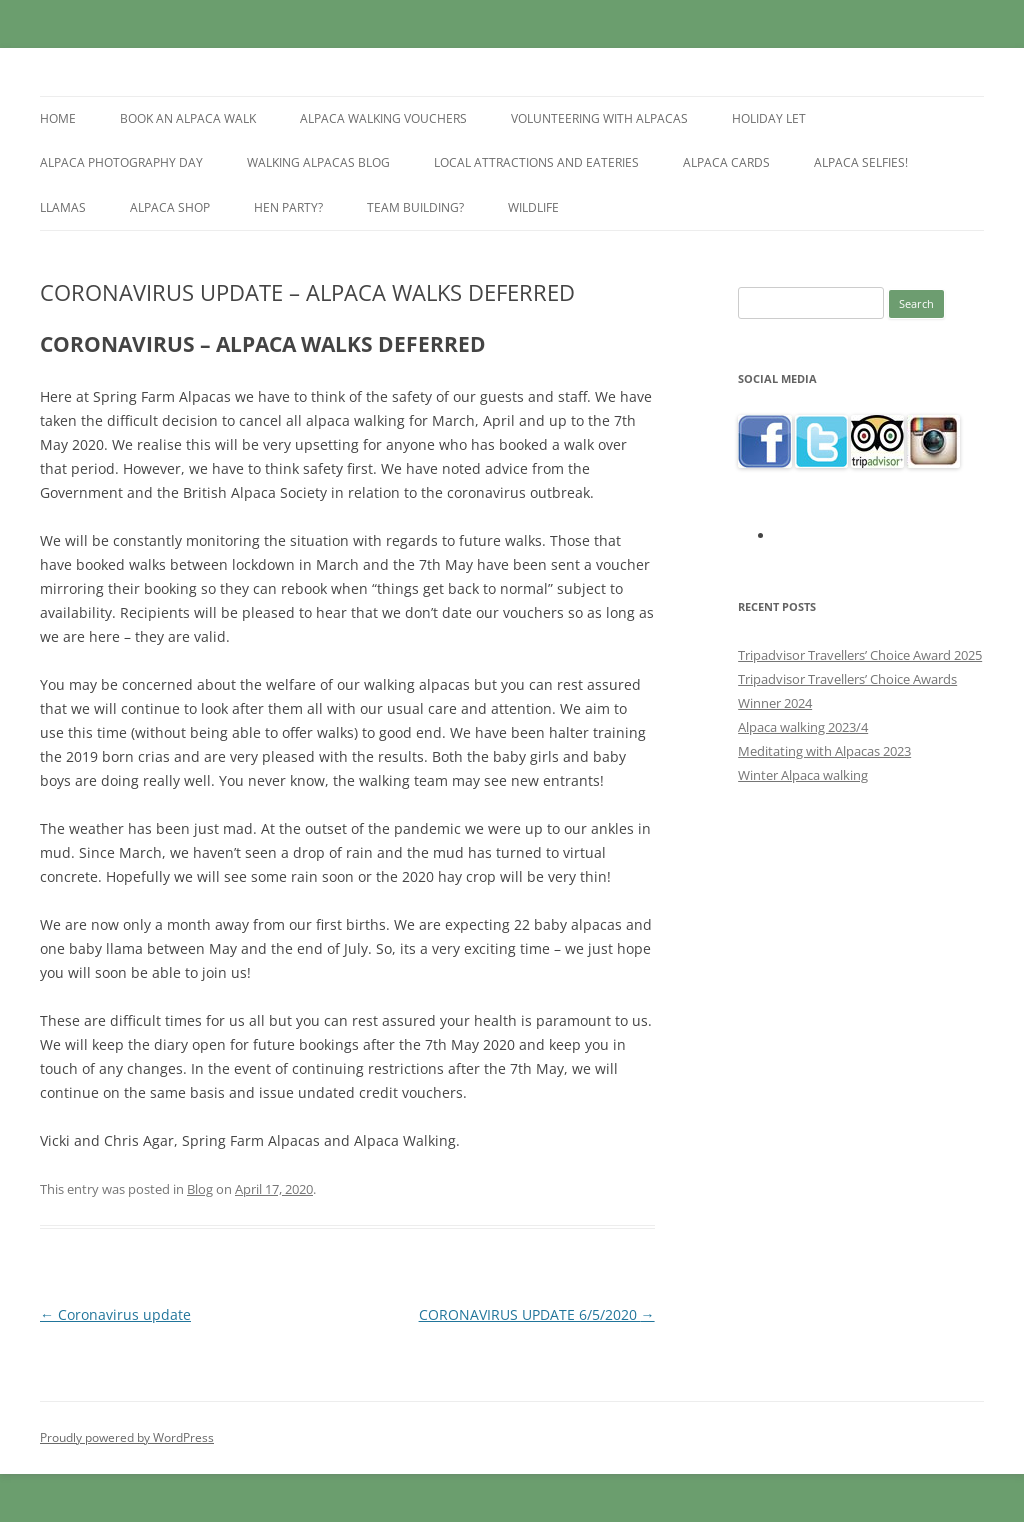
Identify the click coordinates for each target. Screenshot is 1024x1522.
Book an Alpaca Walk (188, 118)
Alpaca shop (170, 207)
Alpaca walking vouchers (383, 118)
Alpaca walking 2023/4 (803, 727)
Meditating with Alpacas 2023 (824, 751)
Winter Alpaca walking (803, 775)
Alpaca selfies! (861, 162)
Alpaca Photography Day (121, 162)
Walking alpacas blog (318, 162)
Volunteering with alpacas (599, 118)
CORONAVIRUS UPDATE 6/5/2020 (537, 1314)
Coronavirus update (115, 1314)
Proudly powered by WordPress (127, 1437)
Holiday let (769, 118)
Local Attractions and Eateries (536, 162)
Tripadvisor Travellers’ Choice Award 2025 (860, 655)
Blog (200, 1189)
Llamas (63, 207)
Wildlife (533, 207)
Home (58, 118)
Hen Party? (288, 207)
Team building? (415, 207)
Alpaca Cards (726, 162)
